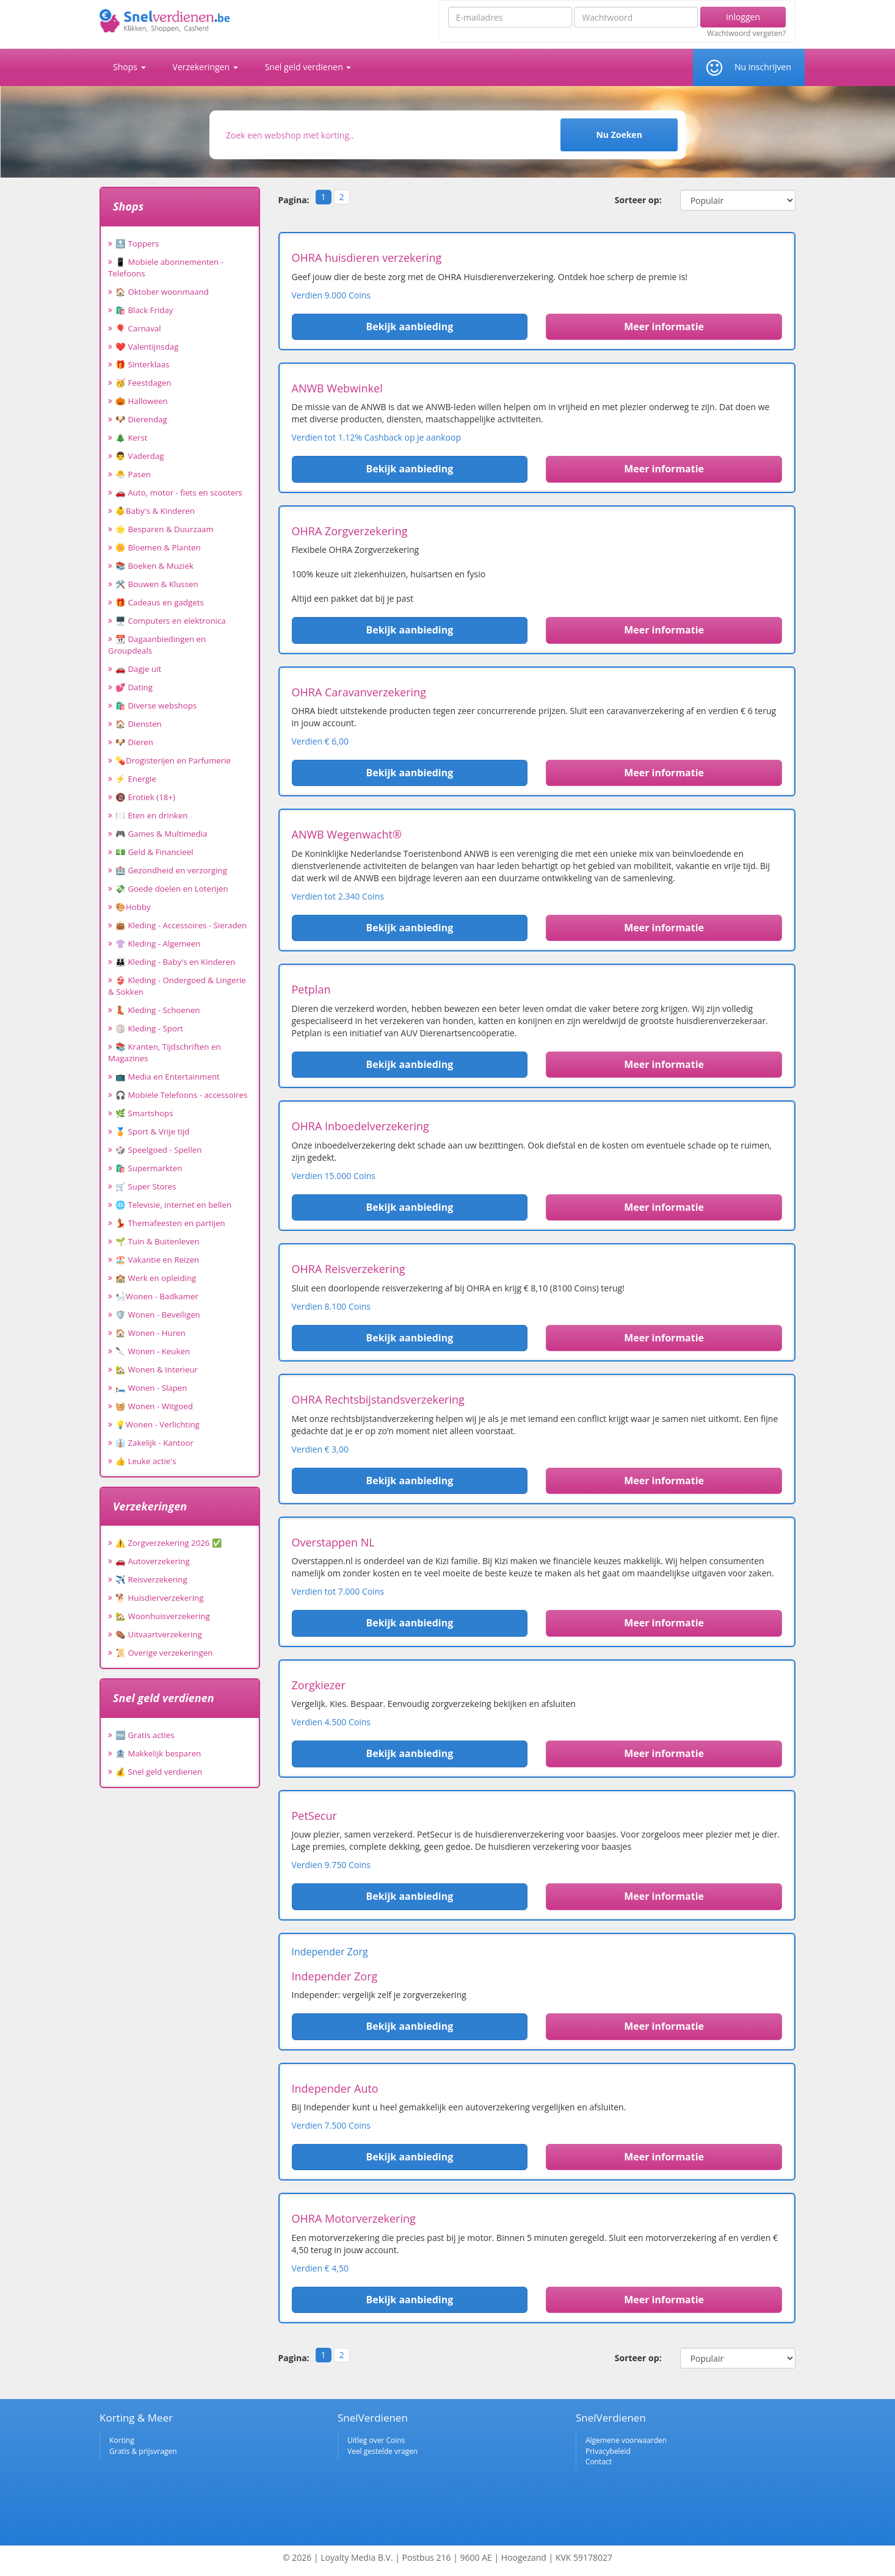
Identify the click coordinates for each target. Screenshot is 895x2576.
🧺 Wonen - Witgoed (154, 1406)
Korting (121, 2440)
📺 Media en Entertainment (167, 1076)
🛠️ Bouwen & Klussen (156, 584)
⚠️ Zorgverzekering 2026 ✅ (168, 1542)
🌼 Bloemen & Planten (158, 547)
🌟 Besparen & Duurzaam (164, 529)
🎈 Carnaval (138, 328)
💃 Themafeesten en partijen (170, 1223)
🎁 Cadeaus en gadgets (159, 602)
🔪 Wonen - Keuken (152, 1351)
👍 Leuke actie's (145, 1461)
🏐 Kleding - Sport (149, 1028)
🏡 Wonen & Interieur (156, 1369)
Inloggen (743, 17)
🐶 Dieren (134, 742)
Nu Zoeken (619, 134)
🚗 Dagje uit (138, 668)
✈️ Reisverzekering (151, 1579)
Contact (598, 2461)
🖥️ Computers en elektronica (170, 620)
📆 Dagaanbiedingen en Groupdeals (157, 644)
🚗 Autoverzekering (152, 1561)
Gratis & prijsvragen (143, 2451)
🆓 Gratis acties (145, 1735)
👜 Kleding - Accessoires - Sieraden (181, 925)
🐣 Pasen (133, 474)
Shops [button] (129, 67)
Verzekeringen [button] (205, 67)
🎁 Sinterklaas (142, 364)
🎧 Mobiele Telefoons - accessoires (181, 1094)
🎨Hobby (133, 906)
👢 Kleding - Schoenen (157, 1010)
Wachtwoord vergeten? (746, 33)
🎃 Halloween (141, 400)
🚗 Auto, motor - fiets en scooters (178, 492)
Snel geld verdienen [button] (308, 67)
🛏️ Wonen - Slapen (151, 1387)
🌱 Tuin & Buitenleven (157, 1241)
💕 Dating (134, 687)
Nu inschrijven (762, 67)
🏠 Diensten (138, 723)
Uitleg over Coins (376, 2440)
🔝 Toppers (137, 243)
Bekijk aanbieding (409, 326)
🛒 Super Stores (145, 1186)
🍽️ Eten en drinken (151, 815)
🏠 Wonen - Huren (150, 1332)
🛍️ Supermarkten (148, 1168)
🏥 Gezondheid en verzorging (171, 870)
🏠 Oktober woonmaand (162, 291)
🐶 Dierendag (141, 419)
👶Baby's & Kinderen (155, 510)
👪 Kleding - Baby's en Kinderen (175, 961)
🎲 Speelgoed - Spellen (158, 1149)
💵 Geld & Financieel (154, 851)
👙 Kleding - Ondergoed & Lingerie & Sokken (177, 986)
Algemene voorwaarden (626, 2440)
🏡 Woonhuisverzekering (162, 1616)
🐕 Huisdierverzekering (159, 1597)
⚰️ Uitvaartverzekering (158, 1634)
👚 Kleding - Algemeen (157, 943)
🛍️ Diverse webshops (156, 705)
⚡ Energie (135, 778)
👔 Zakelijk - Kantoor (154, 1442)
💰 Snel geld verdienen (158, 1771)
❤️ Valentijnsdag (146, 346)
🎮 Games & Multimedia (161, 833)
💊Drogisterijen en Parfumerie (173, 760)
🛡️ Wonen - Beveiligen (157, 1314)
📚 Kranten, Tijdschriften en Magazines (164, 1052)
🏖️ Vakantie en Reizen (157, 1259)
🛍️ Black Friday (144, 310)
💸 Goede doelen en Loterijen (171, 888)
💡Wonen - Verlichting (157, 1424)
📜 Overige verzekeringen (163, 1652)
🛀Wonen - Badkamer (156, 1296)
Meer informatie (664, 326)
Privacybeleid (608, 2451)
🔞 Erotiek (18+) (145, 797)
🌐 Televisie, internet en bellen (173, 1204)
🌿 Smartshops (144, 1113)
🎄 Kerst (131, 437)
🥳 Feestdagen (143, 382)
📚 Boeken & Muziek (154, 565)
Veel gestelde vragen (382, 2451)
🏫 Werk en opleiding (155, 1277)
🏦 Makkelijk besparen (158, 1753)
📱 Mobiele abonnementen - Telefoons (165, 267)
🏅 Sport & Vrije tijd (152, 1131)
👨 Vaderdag (139, 455)
